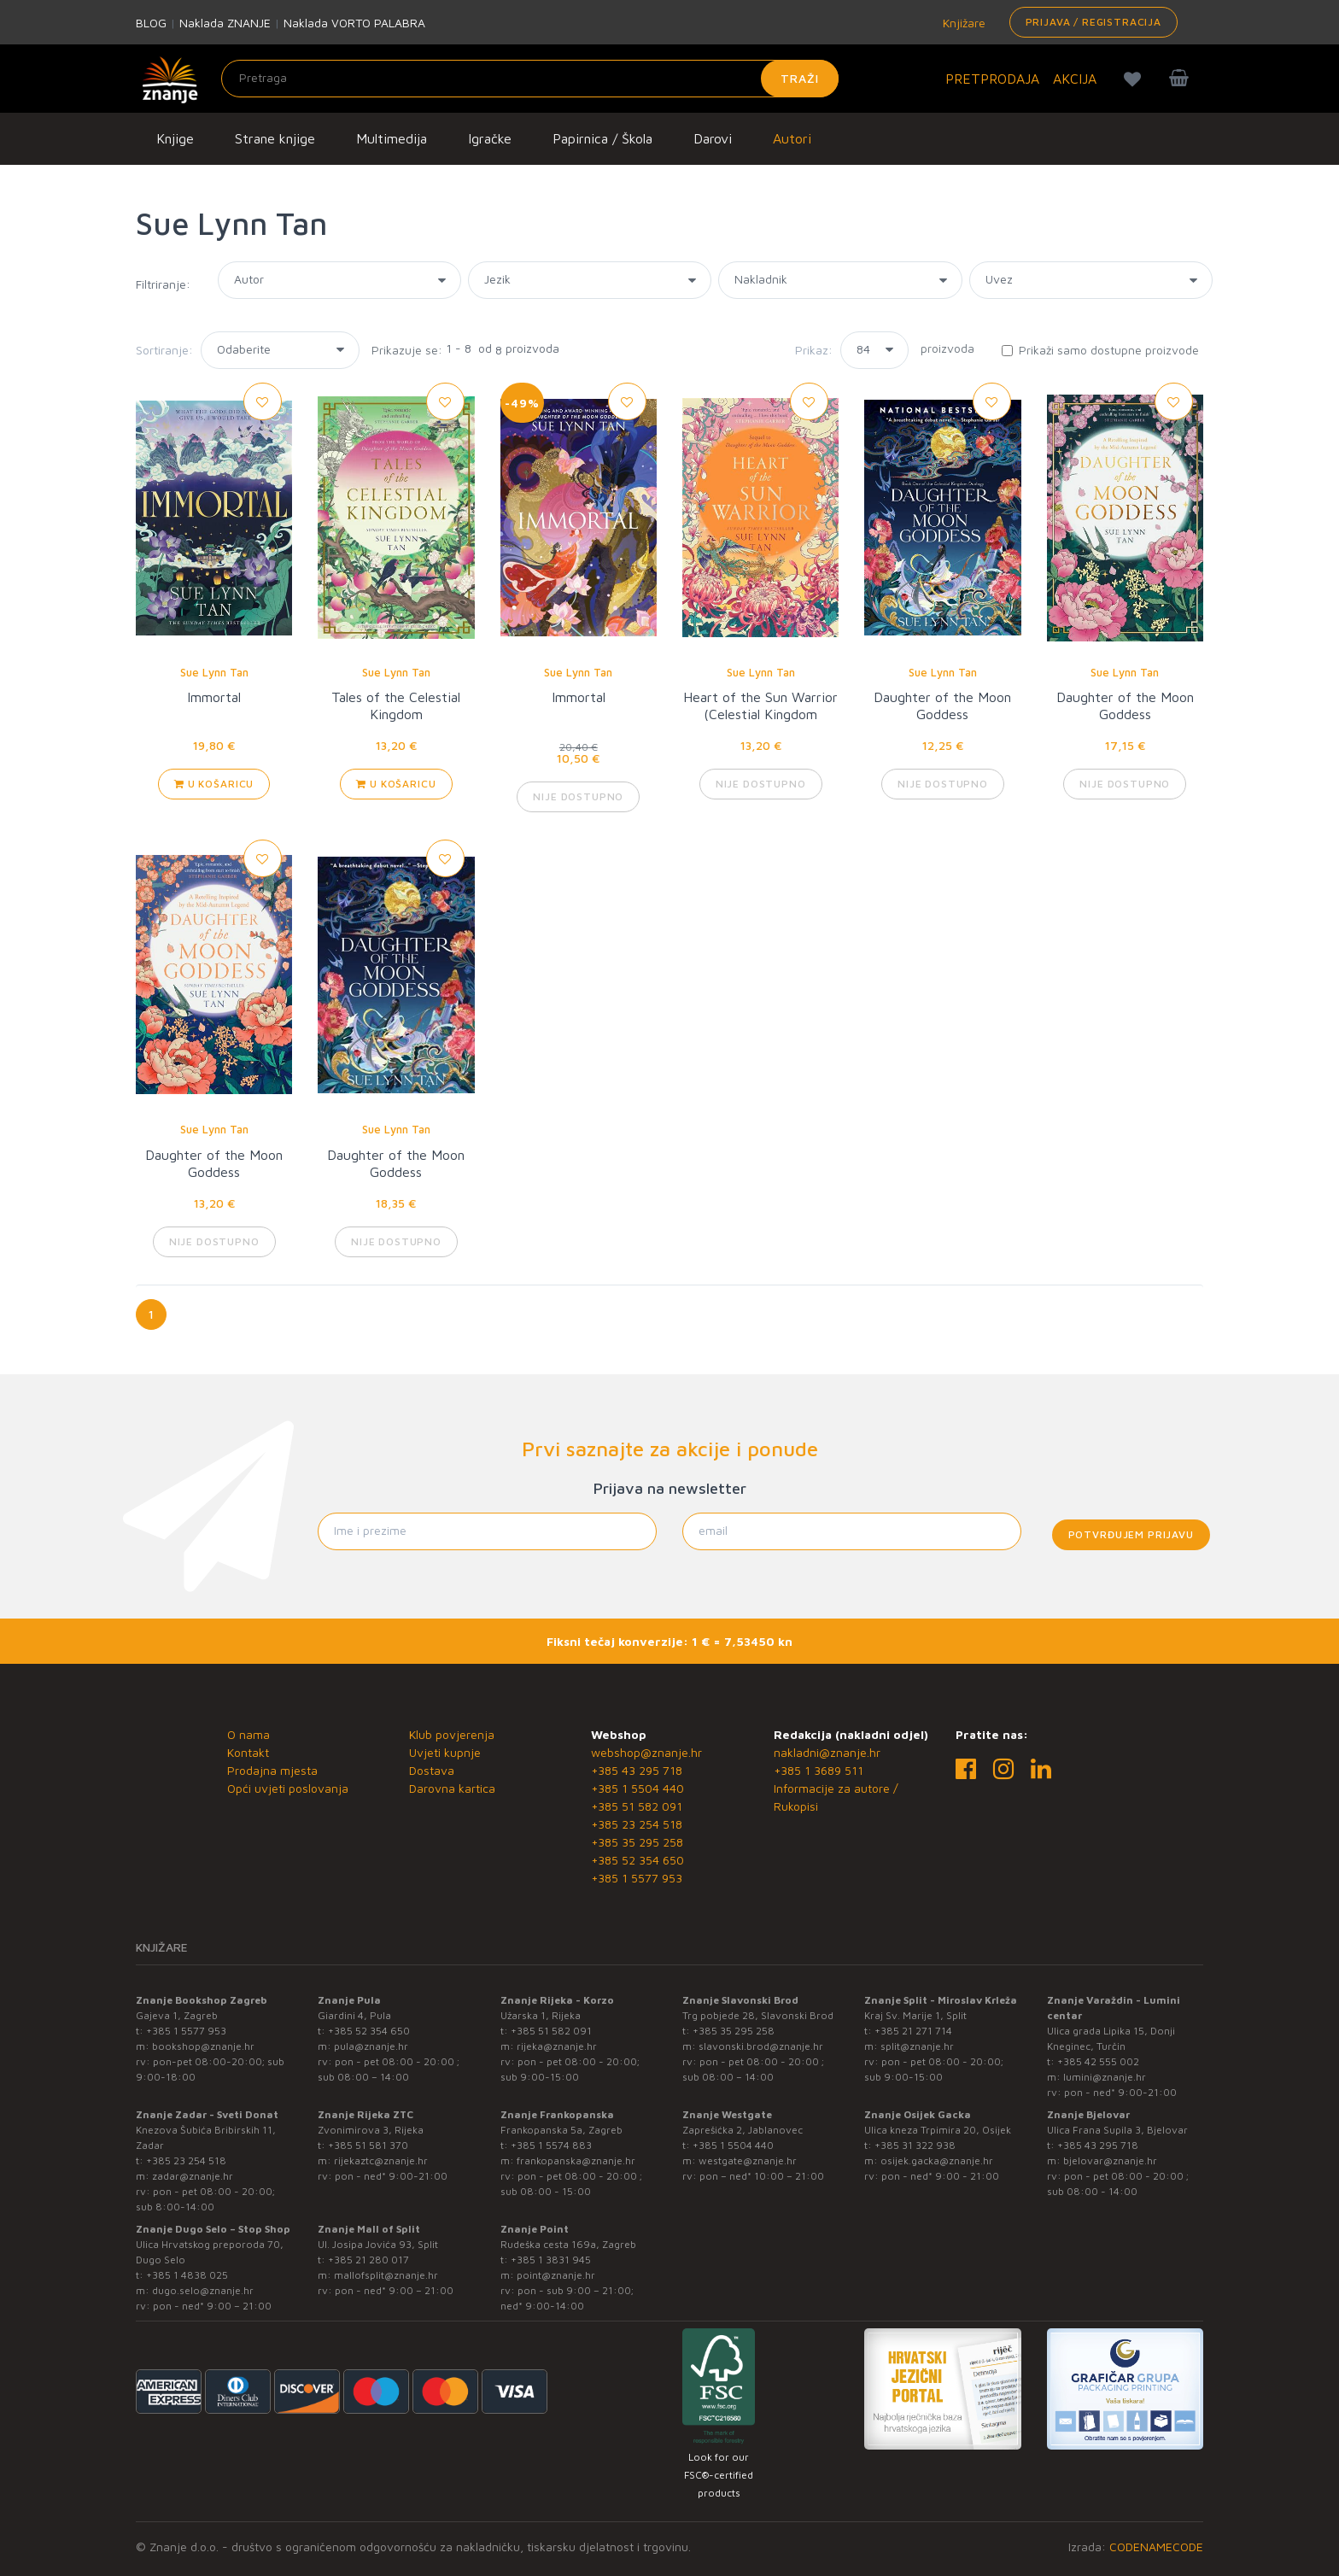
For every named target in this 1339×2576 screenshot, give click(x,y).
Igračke (490, 138)
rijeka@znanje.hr (557, 2046)
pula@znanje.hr (371, 2046)
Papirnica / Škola (602, 138)
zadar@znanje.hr (192, 2175)
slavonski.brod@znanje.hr (761, 2046)
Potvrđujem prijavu (1131, 1534)
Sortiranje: (164, 349)
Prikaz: (814, 349)
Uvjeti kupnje (445, 1752)
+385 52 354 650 (637, 1860)
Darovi (712, 138)
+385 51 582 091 (636, 1806)
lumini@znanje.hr (1104, 2076)
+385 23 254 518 (636, 1824)
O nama (248, 1734)
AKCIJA (1074, 78)
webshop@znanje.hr (646, 1752)
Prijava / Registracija (1093, 21)
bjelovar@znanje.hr (1110, 2160)
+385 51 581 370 (368, 2145)
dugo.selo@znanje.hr (203, 2290)
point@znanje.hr (556, 2275)
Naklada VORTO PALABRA (354, 22)
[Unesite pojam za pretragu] (530, 78)
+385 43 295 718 (636, 1770)
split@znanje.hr (917, 2046)
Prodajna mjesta (272, 1770)
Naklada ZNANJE (225, 22)
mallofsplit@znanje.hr (386, 2275)
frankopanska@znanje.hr (576, 2160)
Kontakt (248, 1752)
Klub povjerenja (451, 1734)
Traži (800, 78)
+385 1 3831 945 (551, 2259)
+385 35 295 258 (637, 1842)
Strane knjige (275, 138)
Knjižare (962, 22)
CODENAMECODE (1156, 2546)
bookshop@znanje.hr (203, 2046)
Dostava (431, 1770)
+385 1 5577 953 (636, 1878)
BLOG (151, 22)
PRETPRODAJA (992, 78)
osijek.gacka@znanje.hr (936, 2160)
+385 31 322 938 (915, 2145)
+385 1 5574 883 (551, 2145)
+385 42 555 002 (1098, 2061)
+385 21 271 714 (913, 2030)
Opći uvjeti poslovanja (287, 1788)
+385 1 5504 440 (637, 1788)
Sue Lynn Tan (214, 672)
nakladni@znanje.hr (827, 1752)
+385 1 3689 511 (818, 1770)
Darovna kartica (452, 1788)
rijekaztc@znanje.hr (381, 2160)
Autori (792, 138)
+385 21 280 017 (368, 2259)
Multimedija (391, 138)
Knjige (175, 138)
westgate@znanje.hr (748, 2160)
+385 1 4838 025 (187, 2275)
